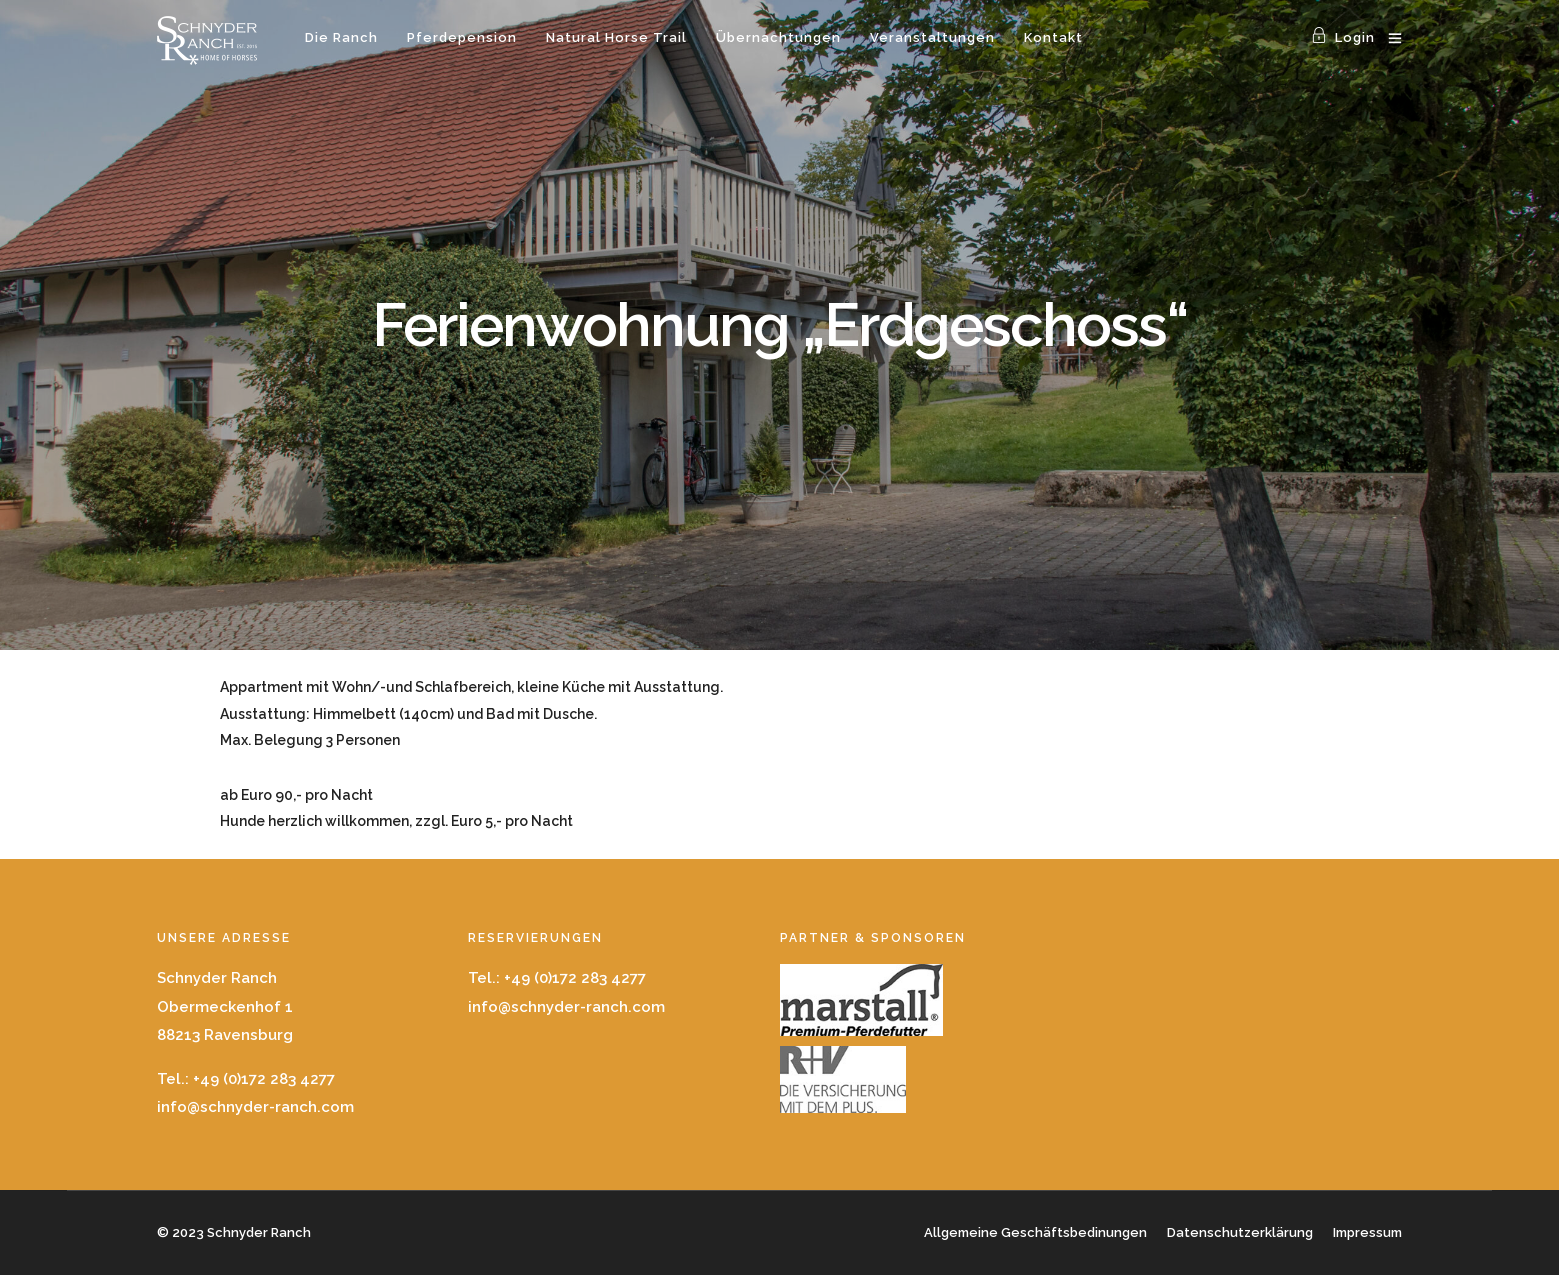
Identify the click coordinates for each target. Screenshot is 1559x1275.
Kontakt (1053, 37)
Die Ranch (341, 37)
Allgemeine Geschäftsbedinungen (1035, 1232)
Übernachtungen (778, 37)
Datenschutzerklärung (1240, 1232)
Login (1343, 37)
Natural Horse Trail (616, 37)
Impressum (1367, 1232)
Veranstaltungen (932, 37)
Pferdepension (462, 37)
